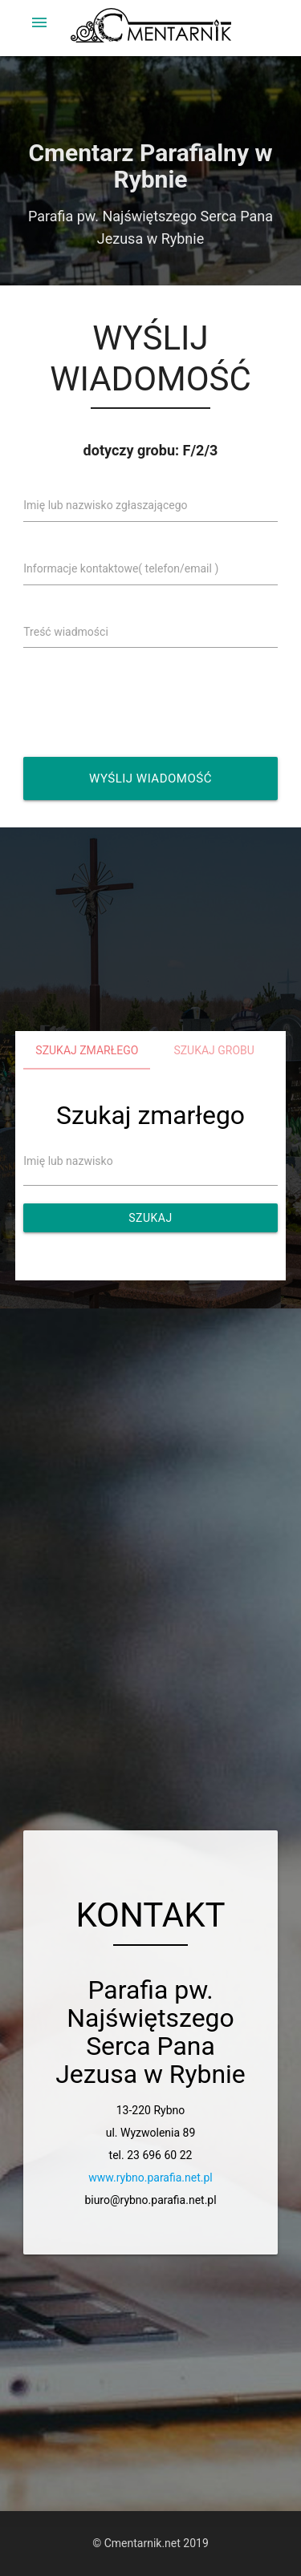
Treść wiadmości (65, 631)
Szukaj (150, 1217)
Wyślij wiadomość (150, 778)
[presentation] (154, 701)
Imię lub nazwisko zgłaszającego (105, 505)
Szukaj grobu (213, 1050)
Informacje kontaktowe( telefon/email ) (120, 568)
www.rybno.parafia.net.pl (150, 2177)
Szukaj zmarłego (86, 1050)
